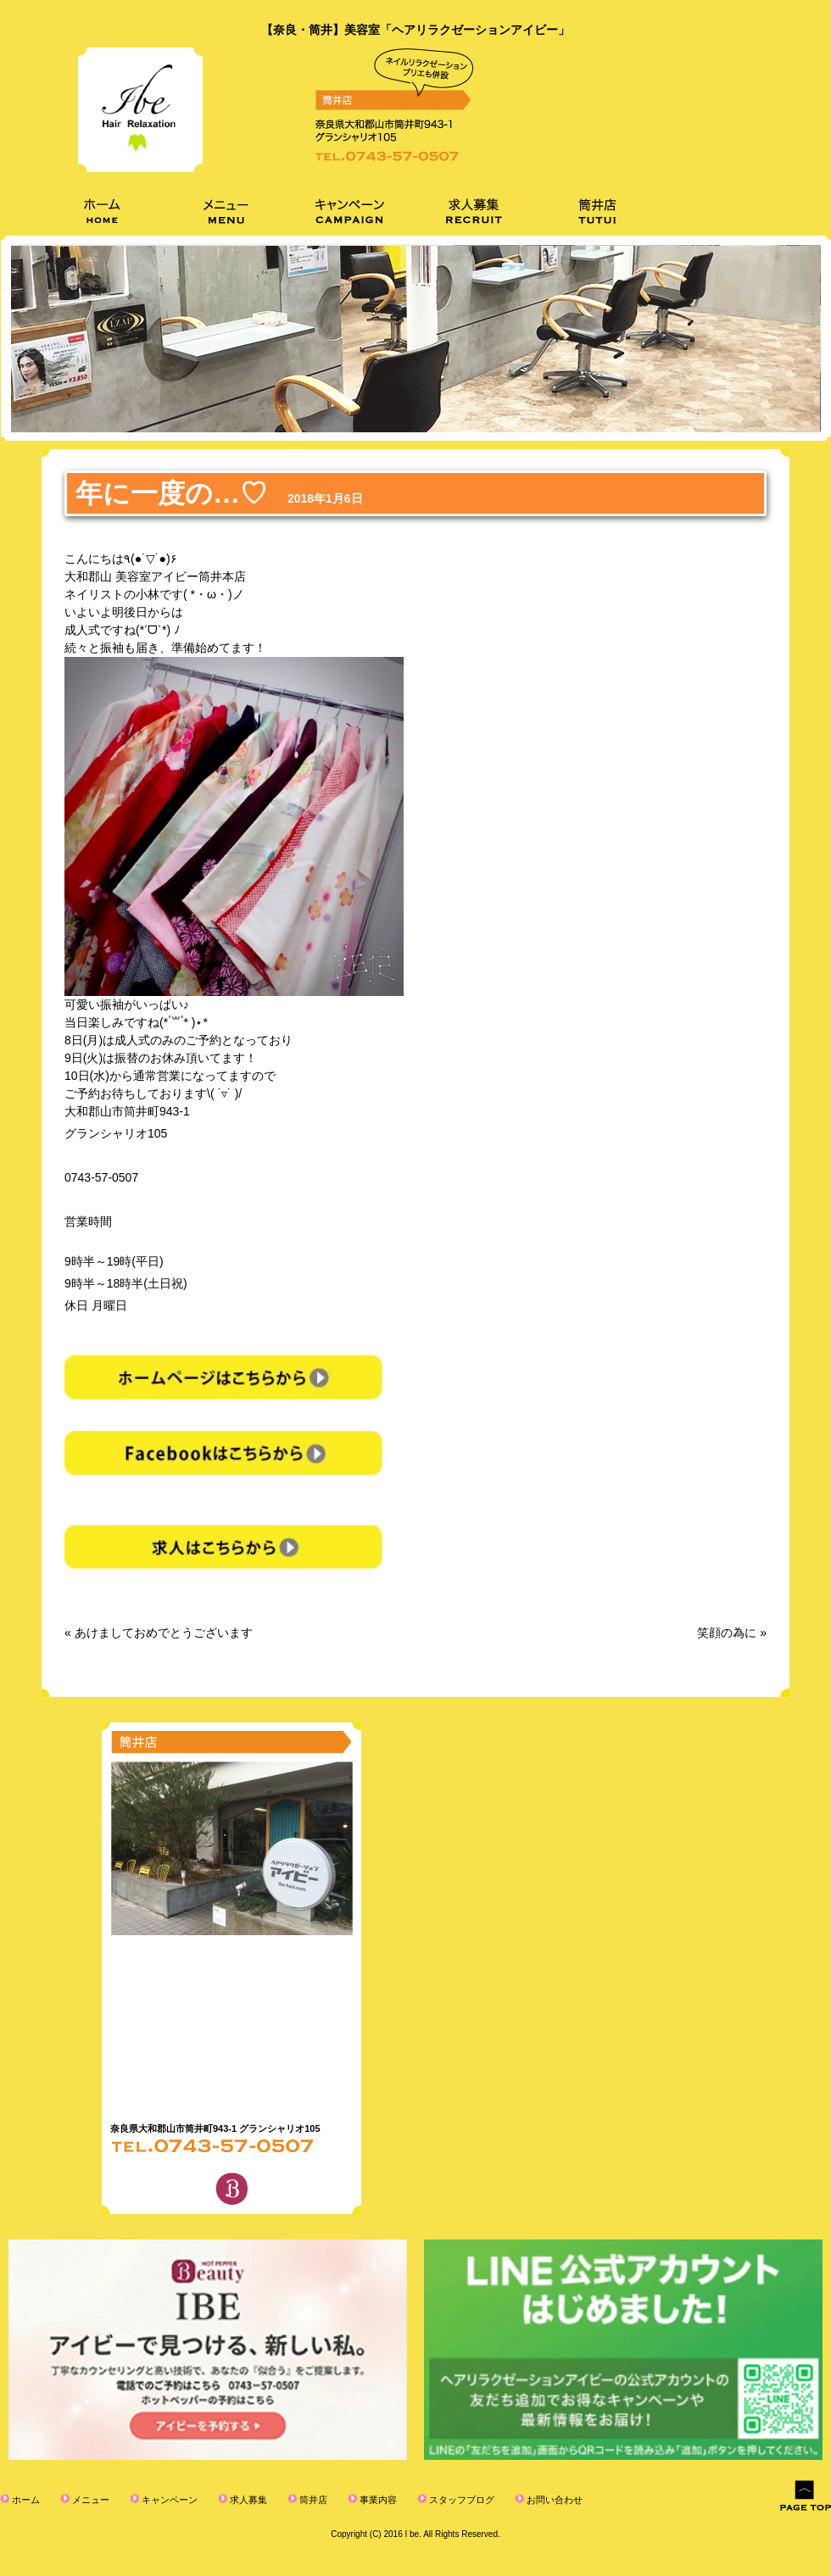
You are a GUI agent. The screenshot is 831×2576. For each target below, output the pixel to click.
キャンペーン (168, 2500)
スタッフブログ (460, 2500)
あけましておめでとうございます (164, 1632)
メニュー (89, 2500)
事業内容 (377, 2500)
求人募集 (247, 2500)
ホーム (24, 2500)
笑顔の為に (726, 1632)
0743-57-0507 (101, 1177)
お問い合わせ (553, 2500)
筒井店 (312, 2500)
